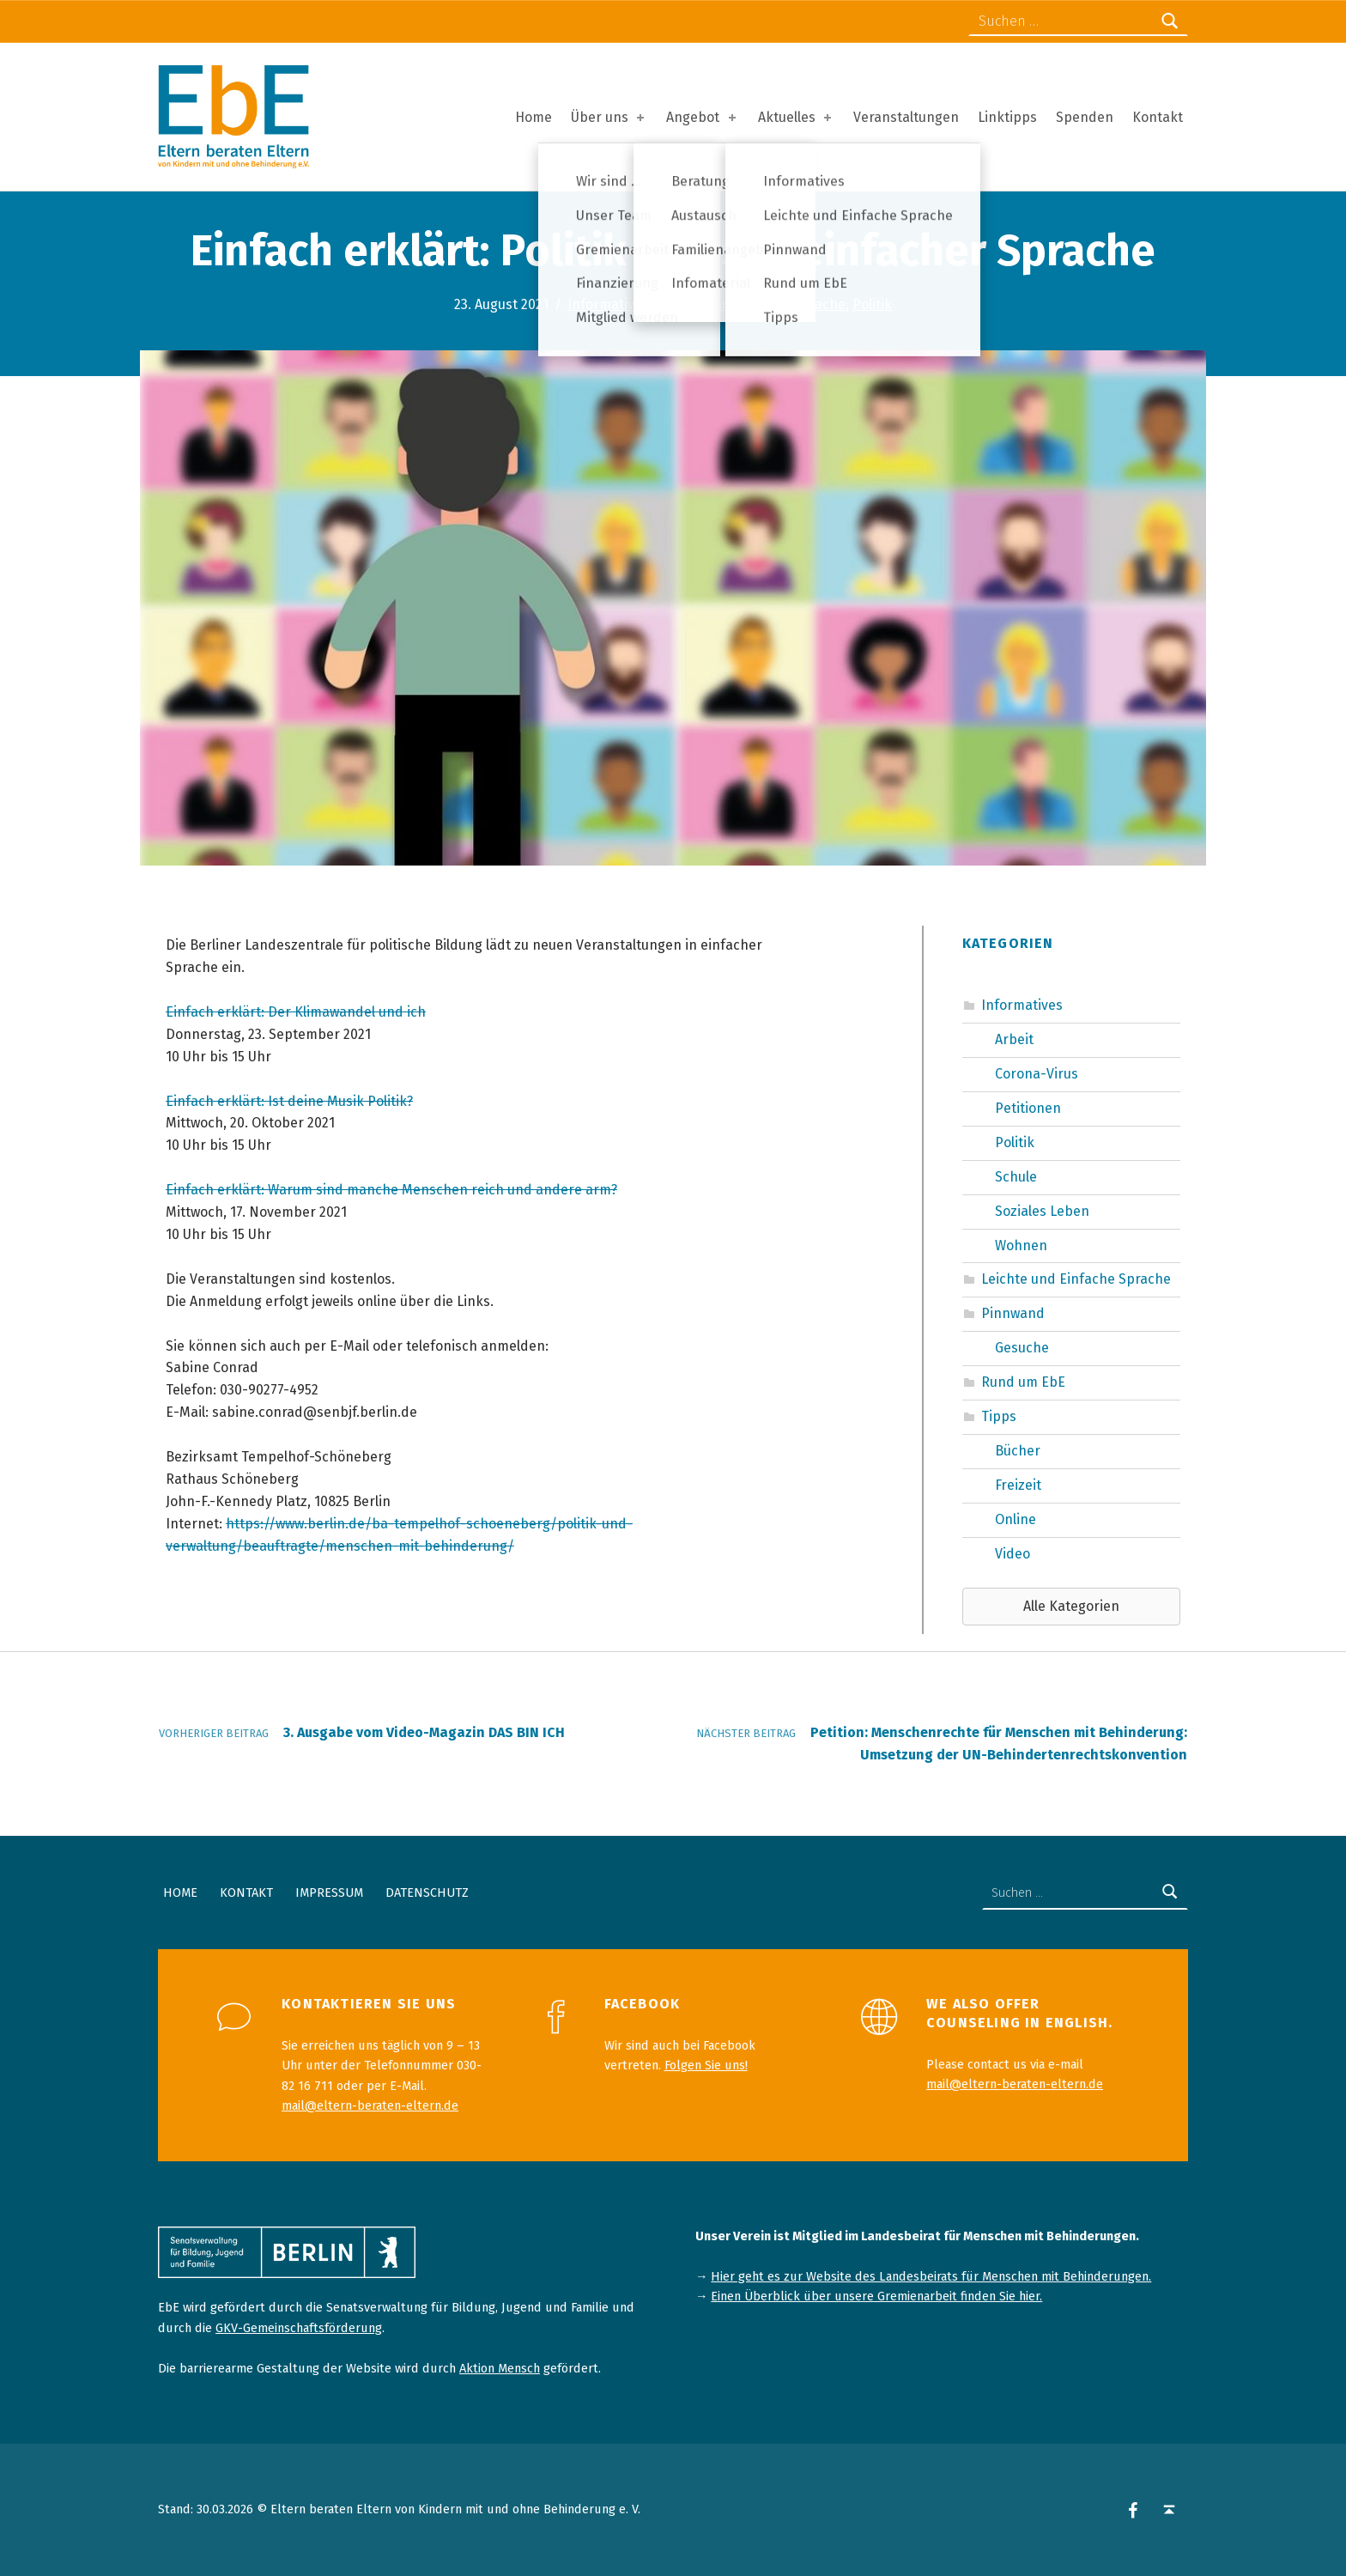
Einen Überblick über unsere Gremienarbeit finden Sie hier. (876, 2296)
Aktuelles (796, 117)
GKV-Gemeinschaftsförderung (298, 2328)
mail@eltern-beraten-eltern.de (370, 2105)
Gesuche (1022, 1348)
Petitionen (1028, 1108)
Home (533, 117)
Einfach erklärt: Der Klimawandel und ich (296, 1012)
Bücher (1017, 1451)
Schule (1016, 1177)
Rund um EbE (1023, 1382)
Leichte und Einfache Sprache (751, 304)
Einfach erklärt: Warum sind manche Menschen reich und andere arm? (391, 1190)
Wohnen (1021, 1245)
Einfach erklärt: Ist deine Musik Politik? (289, 1101)
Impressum (329, 1892)
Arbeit (1014, 1039)
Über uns (609, 117)
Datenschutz (427, 1892)
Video (1012, 1554)
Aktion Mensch (499, 2368)
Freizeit (1018, 1485)
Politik (872, 304)
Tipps (998, 1416)
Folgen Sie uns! (706, 2065)
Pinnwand (1013, 1313)
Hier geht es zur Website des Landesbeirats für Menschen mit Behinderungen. (931, 2276)
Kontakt (1157, 117)
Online (1015, 1519)
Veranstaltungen (906, 117)
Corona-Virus (1036, 1074)
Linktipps (1007, 117)
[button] (1071, 1606)
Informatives (608, 304)
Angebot (702, 117)
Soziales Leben (1042, 1211)
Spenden (1084, 117)
